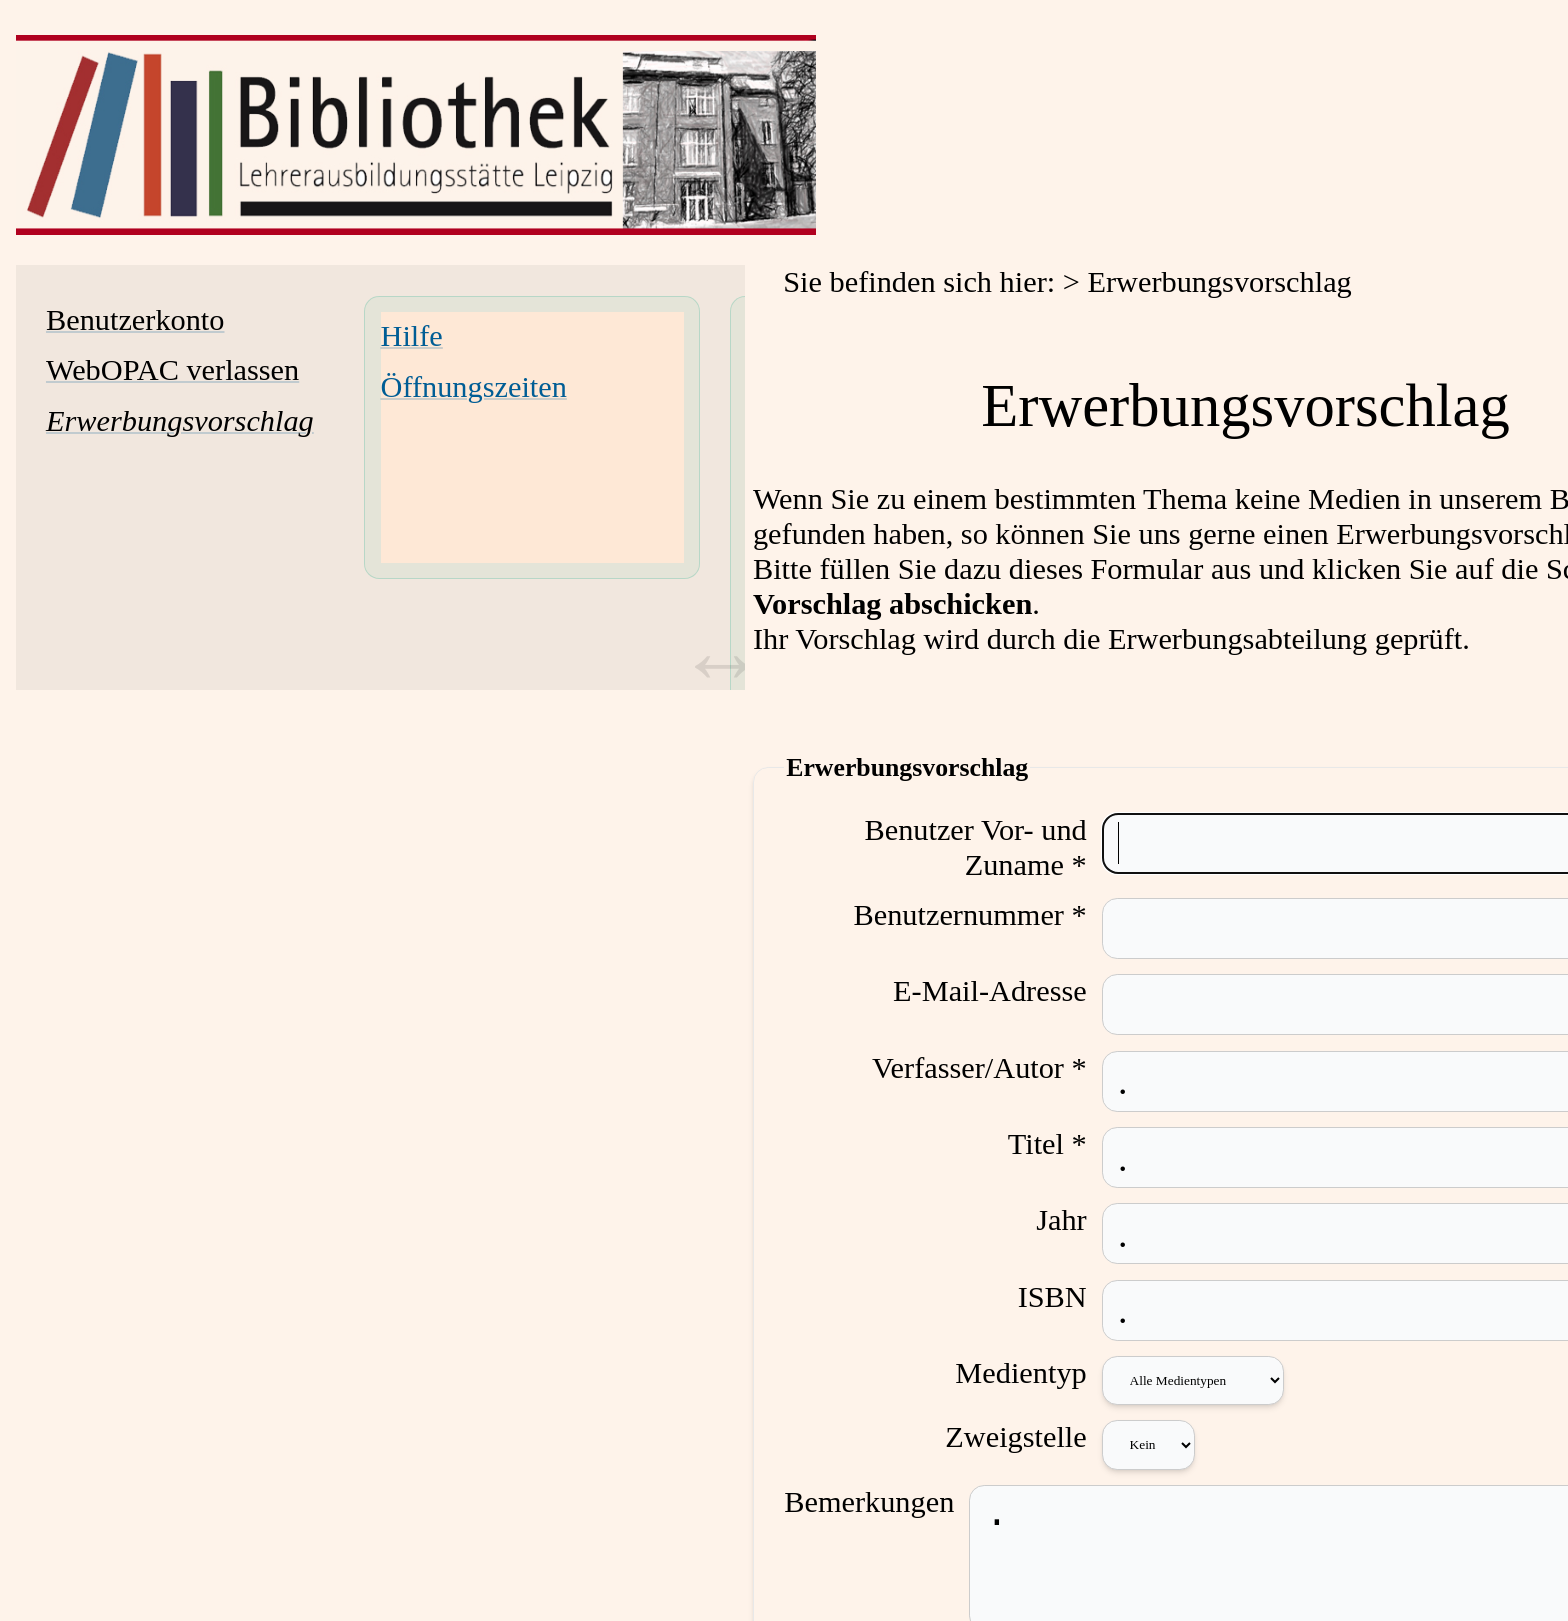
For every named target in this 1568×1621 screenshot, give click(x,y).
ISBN (1066, 1297)
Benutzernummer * (984, 915)
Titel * (1061, 1144)
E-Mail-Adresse (1004, 991)
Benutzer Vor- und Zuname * (990, 847)
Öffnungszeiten (474, 387)
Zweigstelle (1030, 1437)
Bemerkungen (869, 1502)
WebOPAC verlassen (172, 370)
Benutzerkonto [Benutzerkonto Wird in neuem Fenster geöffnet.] (135, 320)
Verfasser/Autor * (993, 1068)
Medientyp (1035, 1373)
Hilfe (412, 336)
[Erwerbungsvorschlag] (180, 421)
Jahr (1076, 1220)
